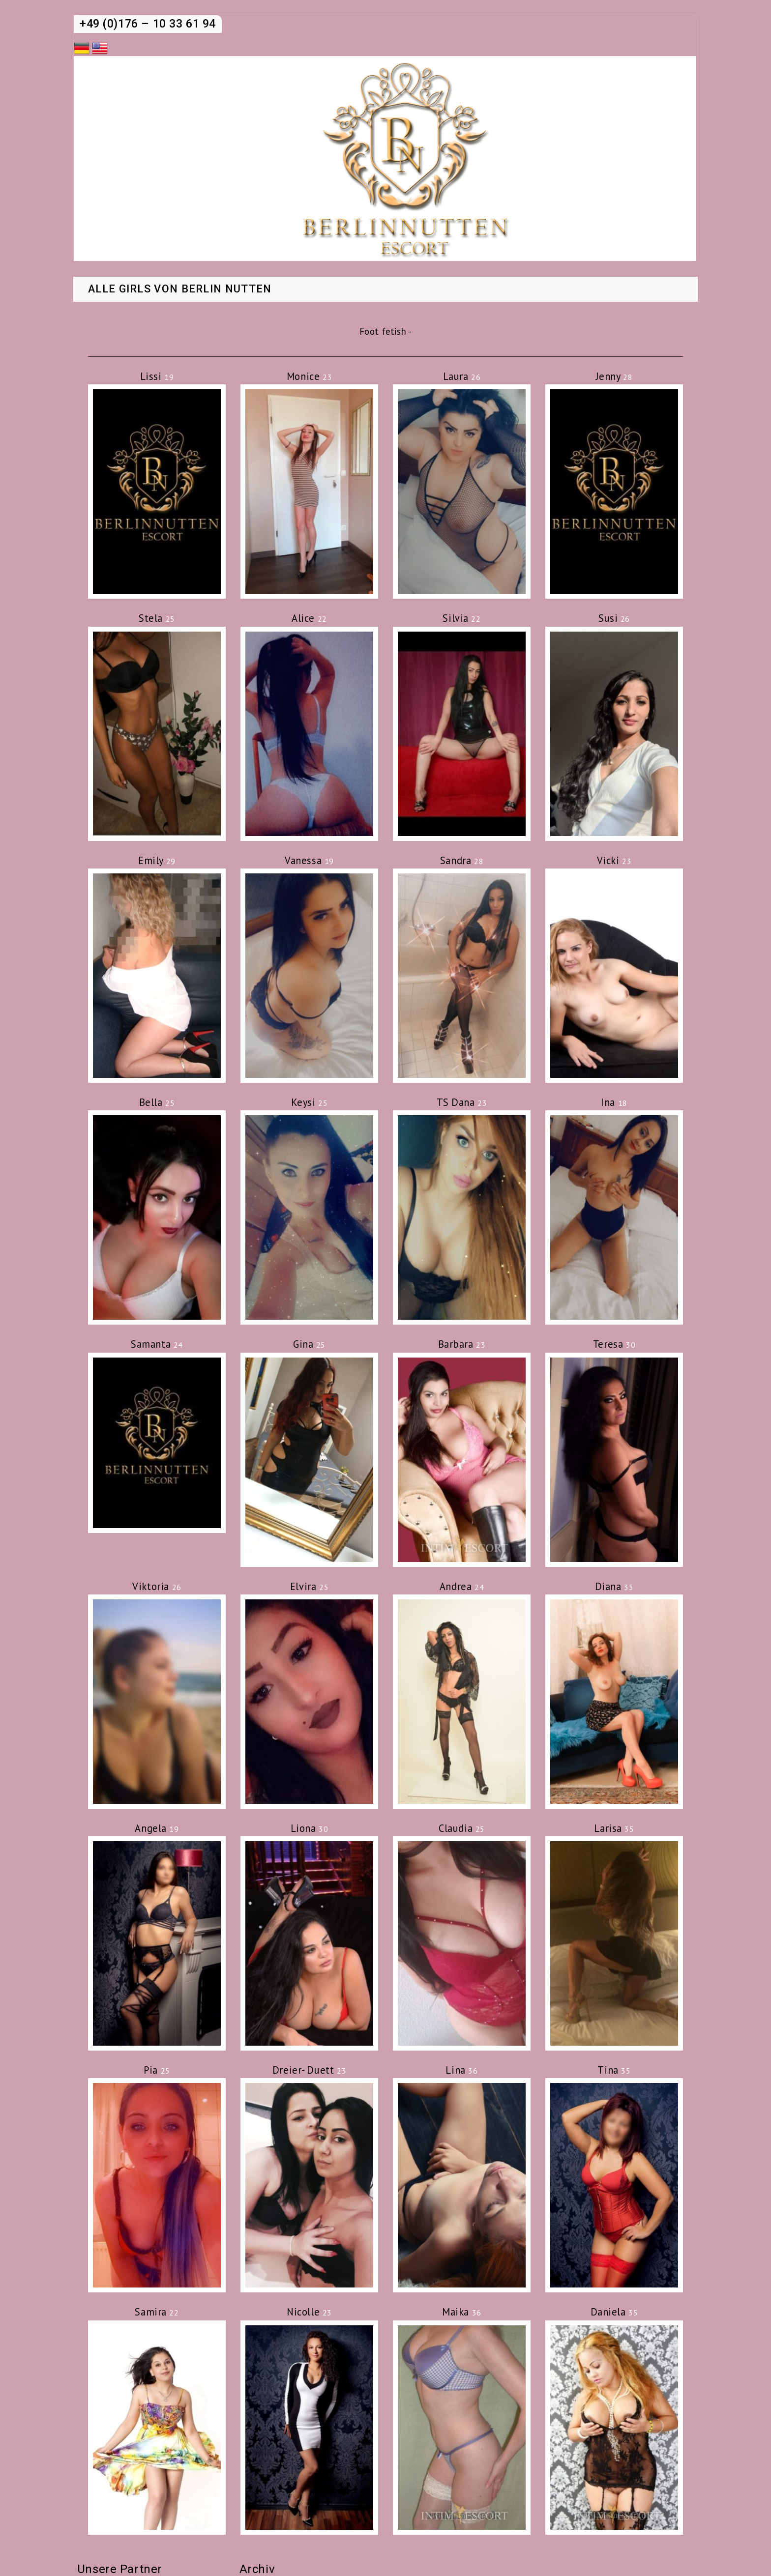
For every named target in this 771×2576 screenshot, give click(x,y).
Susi (614, 618)
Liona (309, 1828)
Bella (157, 1102)
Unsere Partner (119, 2569)
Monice (309, 376)
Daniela (614, 2311)
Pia (157, 2070)
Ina (614, 1102)
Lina (461, 2070)
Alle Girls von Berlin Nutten (180, 289)
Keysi (309, 1102)
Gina (309, 1344)
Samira (156, 2311)
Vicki (614, 860)
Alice (309, 618)
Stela (157, 618)
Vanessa (309, 860)
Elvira (309, 1586)
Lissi (157, 376)
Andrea (462, 1586)
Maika (461, 2311)
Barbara (462, 1344)
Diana (614, 1586)
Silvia (461, 618)
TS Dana (462, 1102)
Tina (613, 2070)
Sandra (461, 860)
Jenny (614, 376)
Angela (156, 1828)
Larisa (614, 1828)
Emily (157, 860)
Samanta (157, 1344)
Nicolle (309, 2311)
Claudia (462, 1828)
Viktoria (156, 1586)
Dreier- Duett (309, 2070)
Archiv (257, 2569)
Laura (462, 376)
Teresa (614, 1344)
